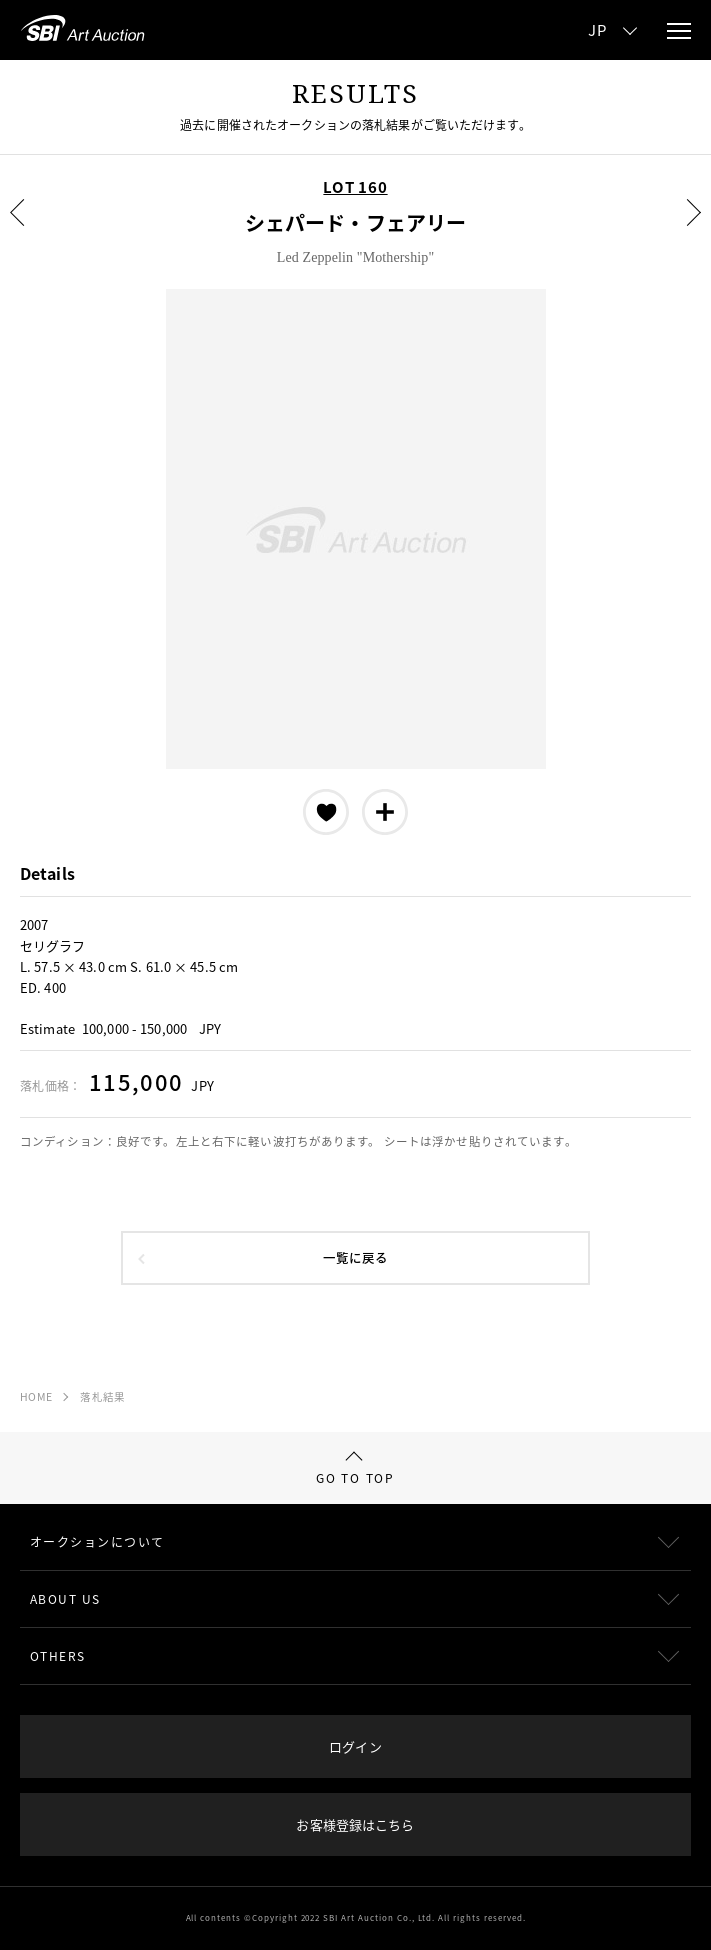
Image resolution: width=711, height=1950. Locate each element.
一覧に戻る (356, 1257)
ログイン (355, 1746)
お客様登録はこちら (355, 1824)
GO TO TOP (355, 1469)
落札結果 (102, 1396)
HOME (36, 1396)
